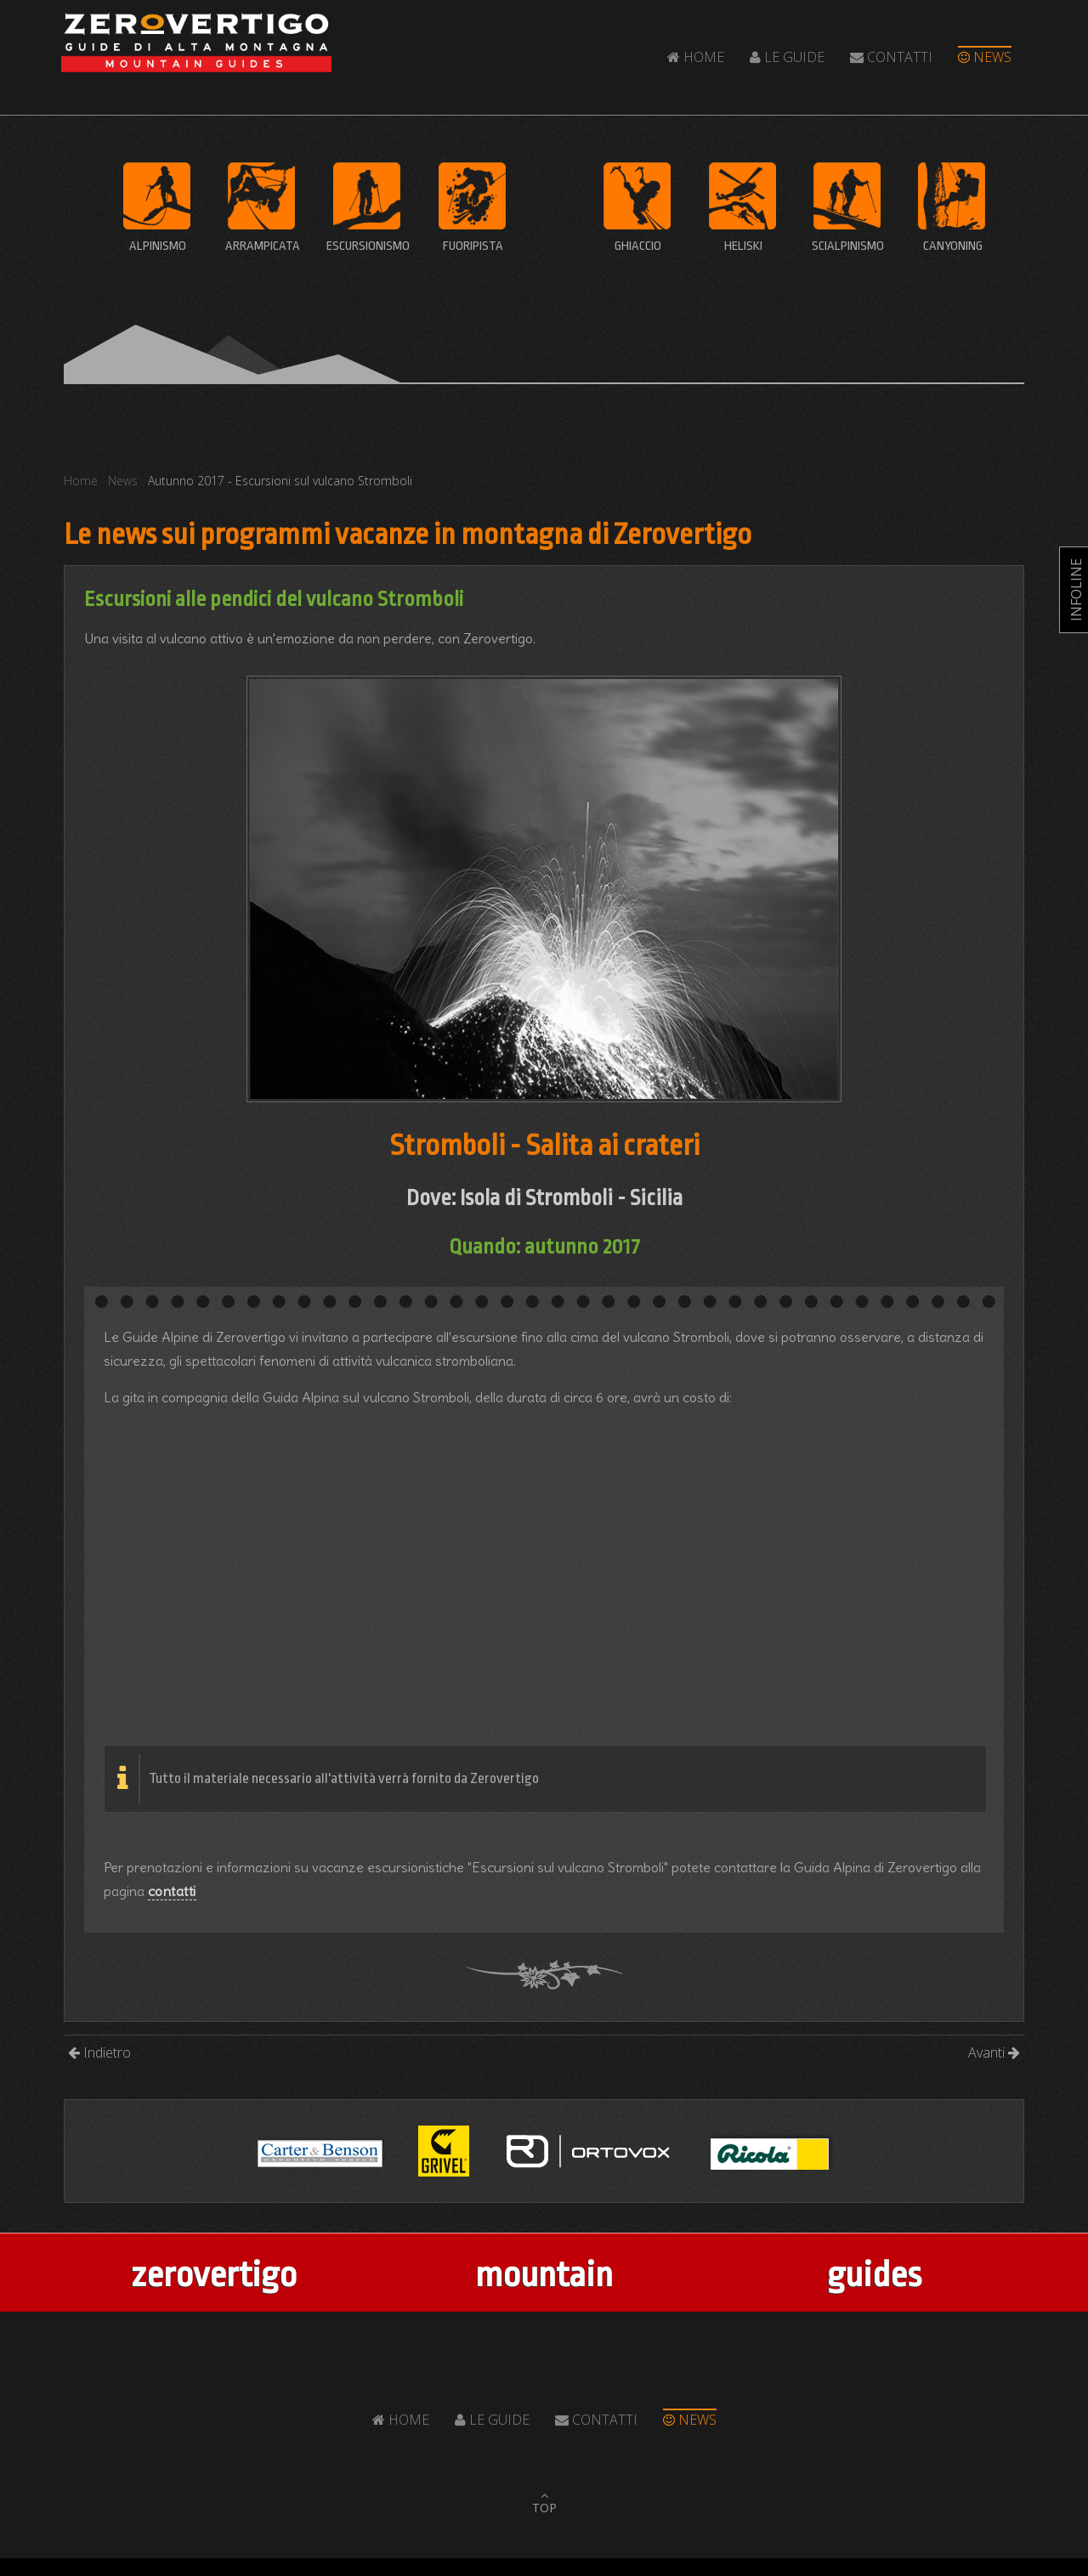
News (985, 57)
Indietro (99, 2052)
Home (695, 57)
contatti (172, 1890)
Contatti (891, 57)
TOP (544, 2508)
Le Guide (787, 57)
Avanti (994, 2052)
